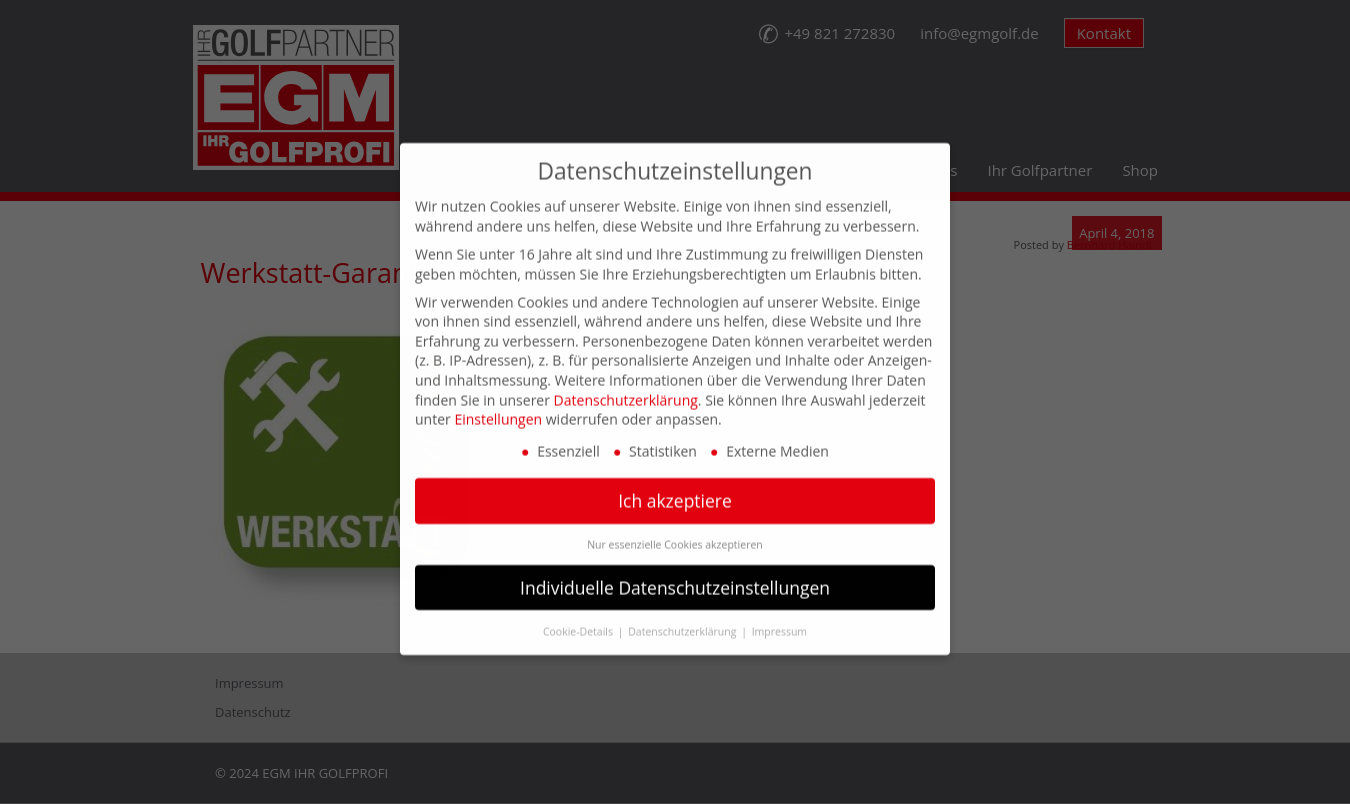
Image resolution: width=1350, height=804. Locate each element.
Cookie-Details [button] (579, 613)
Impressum (779, 613)
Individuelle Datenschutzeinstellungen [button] (675, 569)
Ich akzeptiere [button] (675, 483)
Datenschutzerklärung (626, 381)
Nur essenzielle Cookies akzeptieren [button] (675, 526)
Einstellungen (498, 401)
